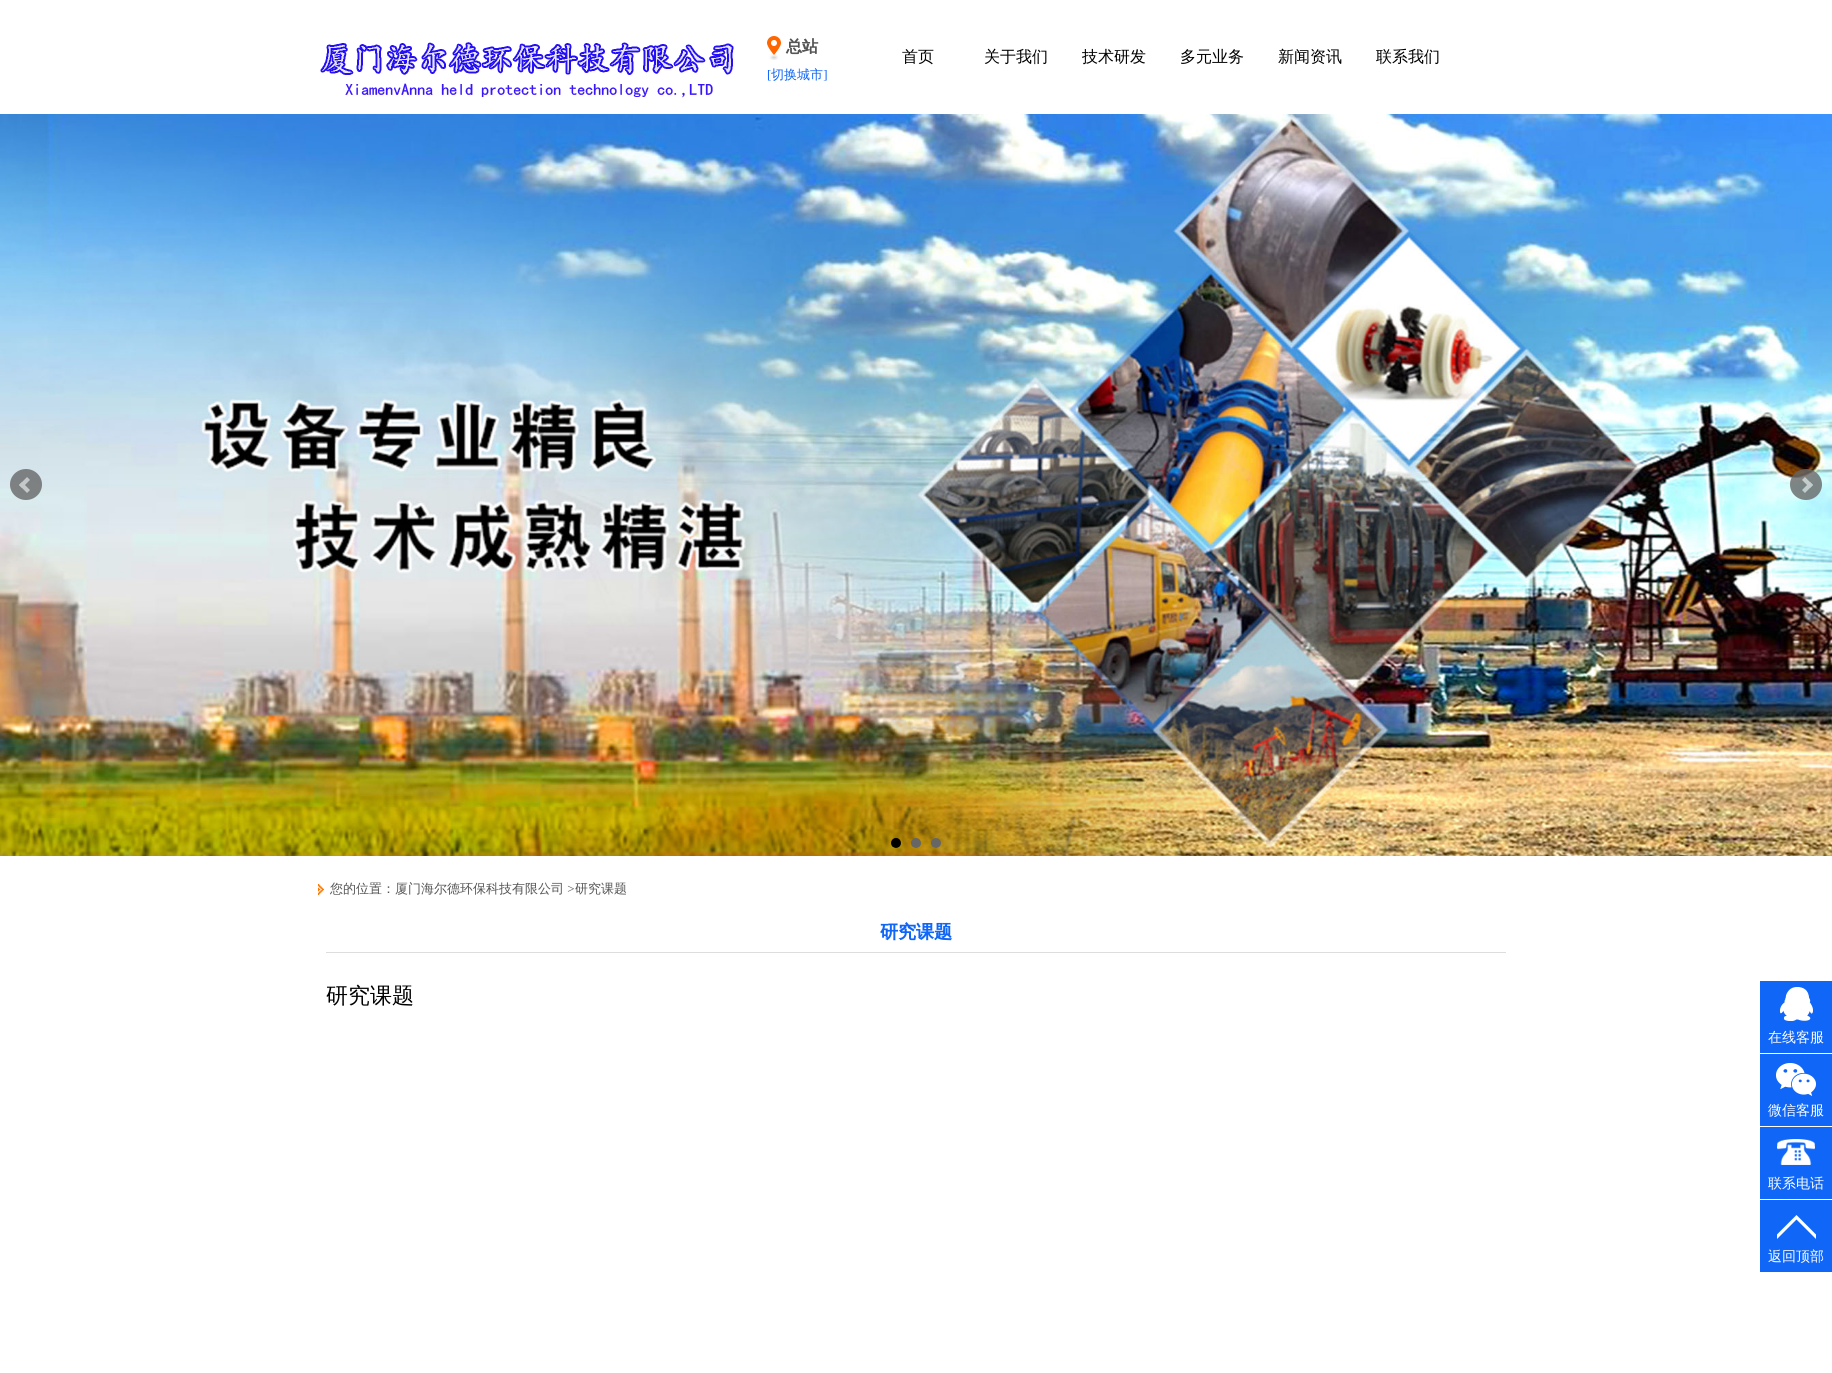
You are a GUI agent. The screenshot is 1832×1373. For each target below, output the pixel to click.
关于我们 (1016, 56)
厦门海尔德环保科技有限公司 (479, 888)
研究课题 (601, 888)
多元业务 (1212, 56)
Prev (26, 485)
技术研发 (1114, 56)
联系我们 (1408, 56)
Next (1806, 485)
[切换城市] (797, 74)
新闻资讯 (1310, 56)
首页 (918, 56)
